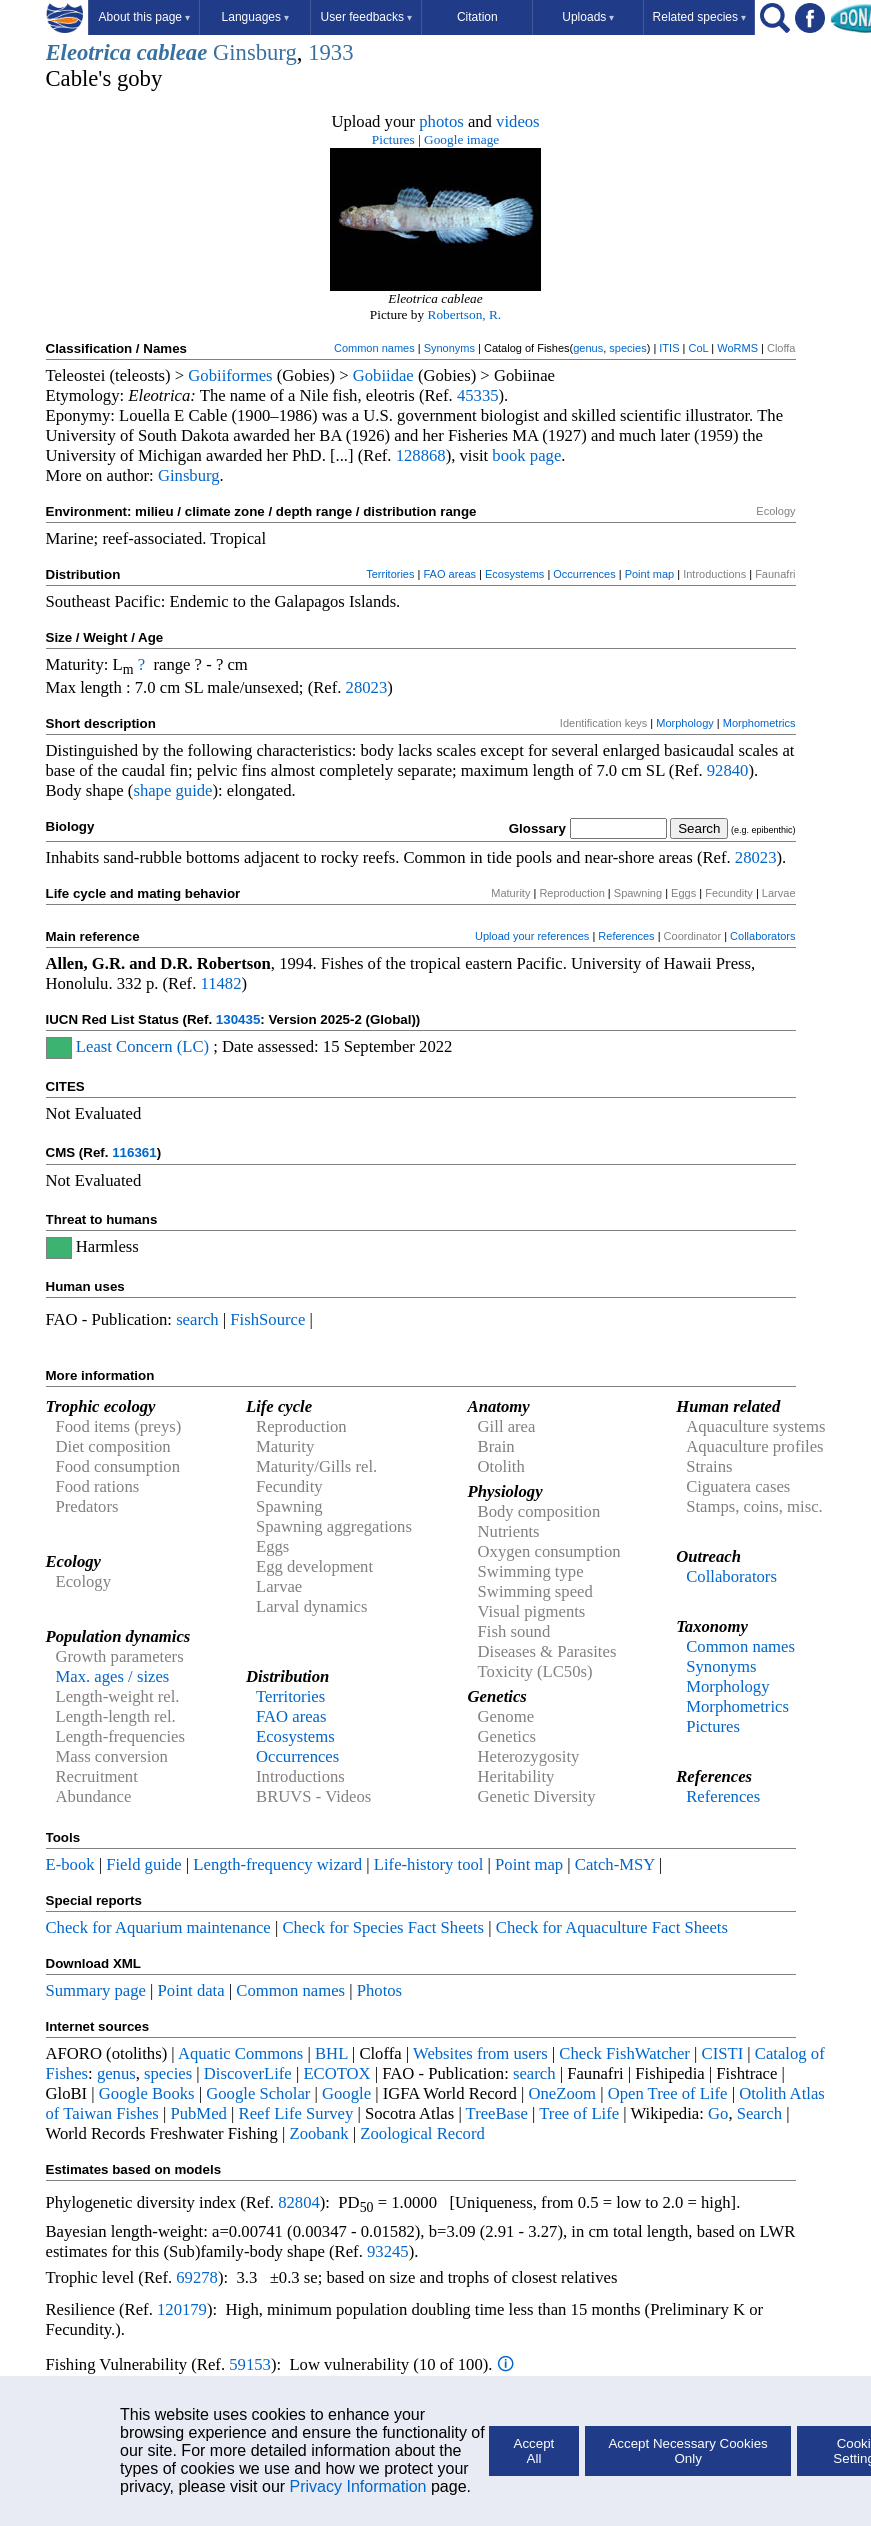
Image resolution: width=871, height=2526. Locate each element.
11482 (220, 983)
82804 (299, 2202)
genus (588, 348)
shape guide (172, 790)
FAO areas (449, 574)
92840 (728, 770)
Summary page (96, 1990)
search (197, 1319)
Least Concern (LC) (142, 1046)
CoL (698, 348)
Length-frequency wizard (277, 1864)
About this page (144, 17)
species (627, 348)
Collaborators (762, 936)
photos (441, 121)
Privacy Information (358, 2486)
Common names (374, 348)
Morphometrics (759, 723)
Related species (699, 17)
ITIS (669, 348)
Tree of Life (579, 2113)
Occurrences (584, 574)
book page (526, 455)
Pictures (393, 139)
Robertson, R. (465, 314)
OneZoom (562, 2093)
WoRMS (737, 348)
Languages (255, 17)
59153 (250, 2364)
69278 (197, 2277)
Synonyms (449, 348)
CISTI (723, 2053)
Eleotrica (89, 52)
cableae (172, 52)
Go (718, 2113)
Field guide (143, 1864)
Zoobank (318, 2133)
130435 (238, 1019)
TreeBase (497, 2113)
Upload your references (532, 936)
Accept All (534, 2451)
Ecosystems (514, 574)
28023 (367, 687)
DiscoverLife (248, 2073)
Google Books (147, 2093)
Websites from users (480, 2053)
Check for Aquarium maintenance (158, 1927)
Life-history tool (429, 1864)
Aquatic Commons (240, 2053)
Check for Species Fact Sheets (383, 1927)
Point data (191, 1990)
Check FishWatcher (624, 2053)
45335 (478, 395)
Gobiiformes (230, 375)
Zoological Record (422, 2133)
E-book (70, 1864)
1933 (330, 52)
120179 (182, 2309)
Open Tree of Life (668, 2093)
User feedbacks (366, 17)
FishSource (267, 1319)
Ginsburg (255, 52)
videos (518, 121)
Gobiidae (383, 375)
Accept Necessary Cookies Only (687, 2451)
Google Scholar (258, 2093)
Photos (379, 1990)
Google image (461, 139)
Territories (390, 574)
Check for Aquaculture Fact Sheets (612, 1927)
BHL (331, 2053)
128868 (421, 455)
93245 (388, 2251)
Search (759, 2113)
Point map (650, 574)
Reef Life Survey (296, 2113)
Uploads (588, 17)
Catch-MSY (615, 1864)
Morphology (684, 723)
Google (346, 2093)
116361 (134, 1152)
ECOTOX (336, 2073)
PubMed (198, 2113)
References (626, 936)
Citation (477, 17)
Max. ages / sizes (113, 1676)
